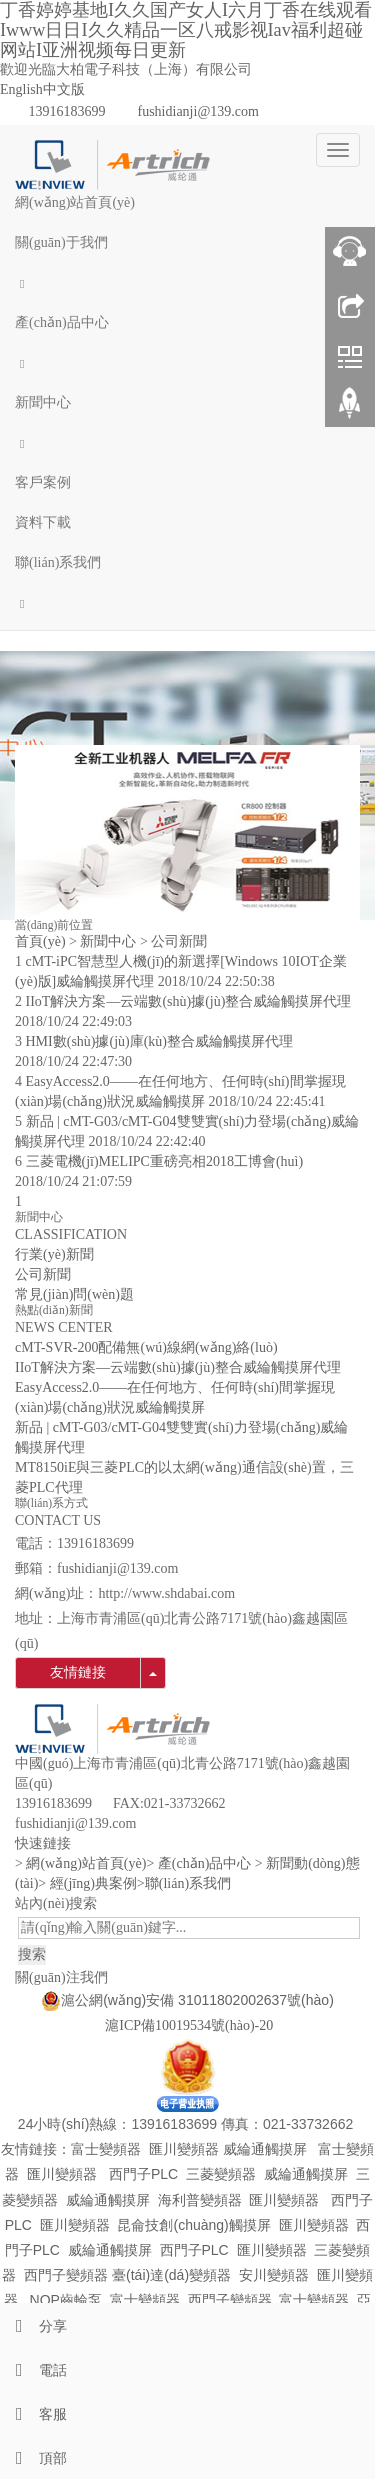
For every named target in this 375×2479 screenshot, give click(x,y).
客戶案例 (43, 482)
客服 (33, 2414)
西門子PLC (143, 2174)
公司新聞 (179, 941)
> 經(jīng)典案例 (87, 1883)
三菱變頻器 (221, 2174)
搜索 (32, 1954)
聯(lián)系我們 (58, 562)
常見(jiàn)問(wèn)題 (74, 1294)
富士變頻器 (106, 2149)
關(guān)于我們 (61, 242)
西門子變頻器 (66, 2275)
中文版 (64, 89)
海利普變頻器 (200, 2200)
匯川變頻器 (184, 2149)
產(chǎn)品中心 (62, 322)
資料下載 (43, 522)
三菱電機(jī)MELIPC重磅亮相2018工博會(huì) (165, 1161)
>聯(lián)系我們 (184, 1883)
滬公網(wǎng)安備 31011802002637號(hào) (197, 2000)
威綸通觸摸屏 (265, 2149)
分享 (33, 2326)
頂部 (33, 2458)
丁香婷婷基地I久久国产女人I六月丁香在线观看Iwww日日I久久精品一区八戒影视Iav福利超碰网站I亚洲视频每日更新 (186, 30)
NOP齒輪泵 (66, 2300)
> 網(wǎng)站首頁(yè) (80, 1863)
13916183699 (67, 111)
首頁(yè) (40, 941)
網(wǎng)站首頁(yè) (75, 202)
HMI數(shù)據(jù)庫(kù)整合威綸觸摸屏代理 (160, 1041)
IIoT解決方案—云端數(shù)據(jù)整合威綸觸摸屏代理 (189, 1001)
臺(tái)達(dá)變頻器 (171, 2275)
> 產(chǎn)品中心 (198, 1863)
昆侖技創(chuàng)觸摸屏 (193, 2225)
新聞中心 (43, 402)
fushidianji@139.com (198, 111)
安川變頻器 (274, 2275)
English (21, 89)
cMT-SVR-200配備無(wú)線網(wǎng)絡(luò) (146, 1347)
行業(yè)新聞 (54, 1254)
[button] (187, 283)
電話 (33, 2370)
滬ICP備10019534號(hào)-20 (188, 2025)
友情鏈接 (78, 1672)
